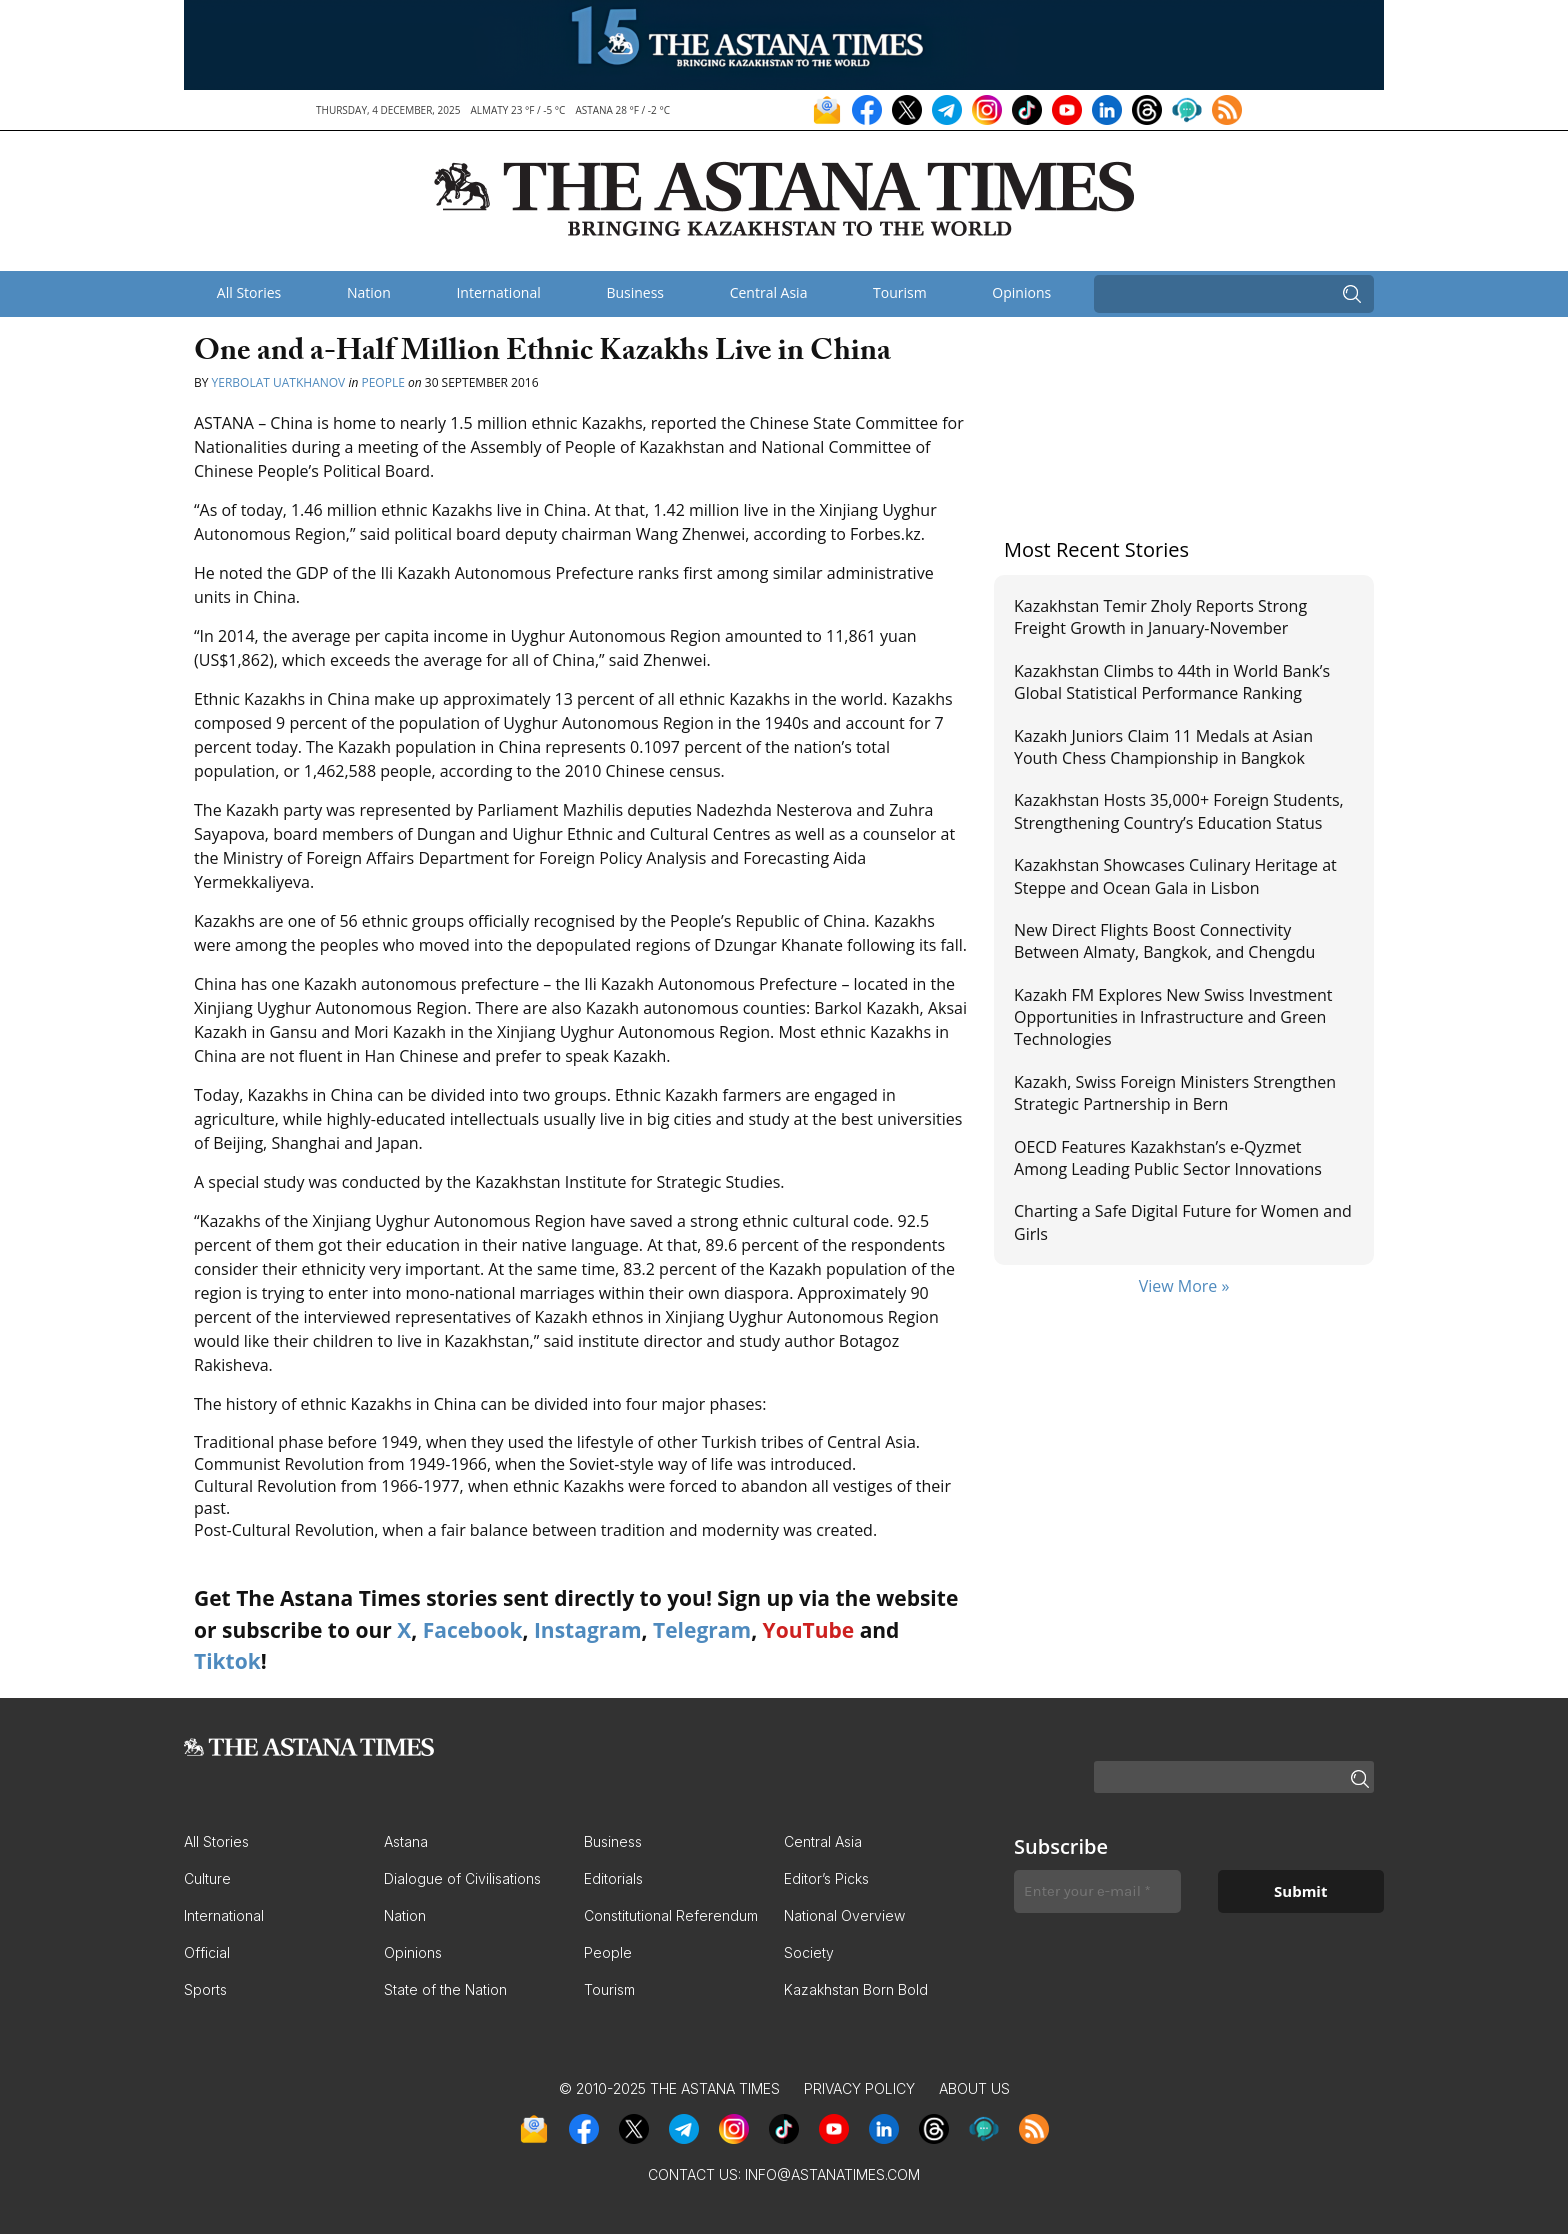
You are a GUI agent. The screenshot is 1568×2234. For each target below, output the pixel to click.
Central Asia (769, 292)
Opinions (1021, 292)
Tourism (900, 292)
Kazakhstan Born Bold (856, 1989)
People (382, 382)
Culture (207, 1878)
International (498, 292)
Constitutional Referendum (671, 1915)
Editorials (613, 1878)
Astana (406, 1841)
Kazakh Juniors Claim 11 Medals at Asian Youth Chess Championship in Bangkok (1163, 747)
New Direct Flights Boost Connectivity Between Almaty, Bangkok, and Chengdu (1164, 941)
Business (635, 292)
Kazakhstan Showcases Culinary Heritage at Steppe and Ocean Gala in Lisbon (1175, 876)
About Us (974, 2088)
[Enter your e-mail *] (1097, 1891)
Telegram (702, 1630)
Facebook (473, 1630)
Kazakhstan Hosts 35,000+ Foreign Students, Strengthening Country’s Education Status (1179, 811)
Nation (369, 292)
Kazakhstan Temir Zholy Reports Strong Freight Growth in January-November (1160, 617)
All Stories (249, 292)
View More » (1184, 1286)
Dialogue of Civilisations (462, 1878)
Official (207, 1952)
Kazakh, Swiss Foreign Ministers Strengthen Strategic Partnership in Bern (1175, 1093)
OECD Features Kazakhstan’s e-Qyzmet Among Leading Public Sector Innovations (1168, 1158)
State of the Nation (445, 1989)
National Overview (844, 1915)
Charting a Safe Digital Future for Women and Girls (1183, 1222)
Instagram (588, 1630)
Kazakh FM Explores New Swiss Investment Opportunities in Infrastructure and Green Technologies (1173, 1017)
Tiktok (227, 1661)
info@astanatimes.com (832, 2174)
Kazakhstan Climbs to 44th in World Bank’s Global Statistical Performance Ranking (1172, 682)
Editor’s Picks (826, 1878)
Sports (205, 1989)
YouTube (809, 1630)
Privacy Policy (859, 2088)
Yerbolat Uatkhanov (279, 382)
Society (809, 1952)
